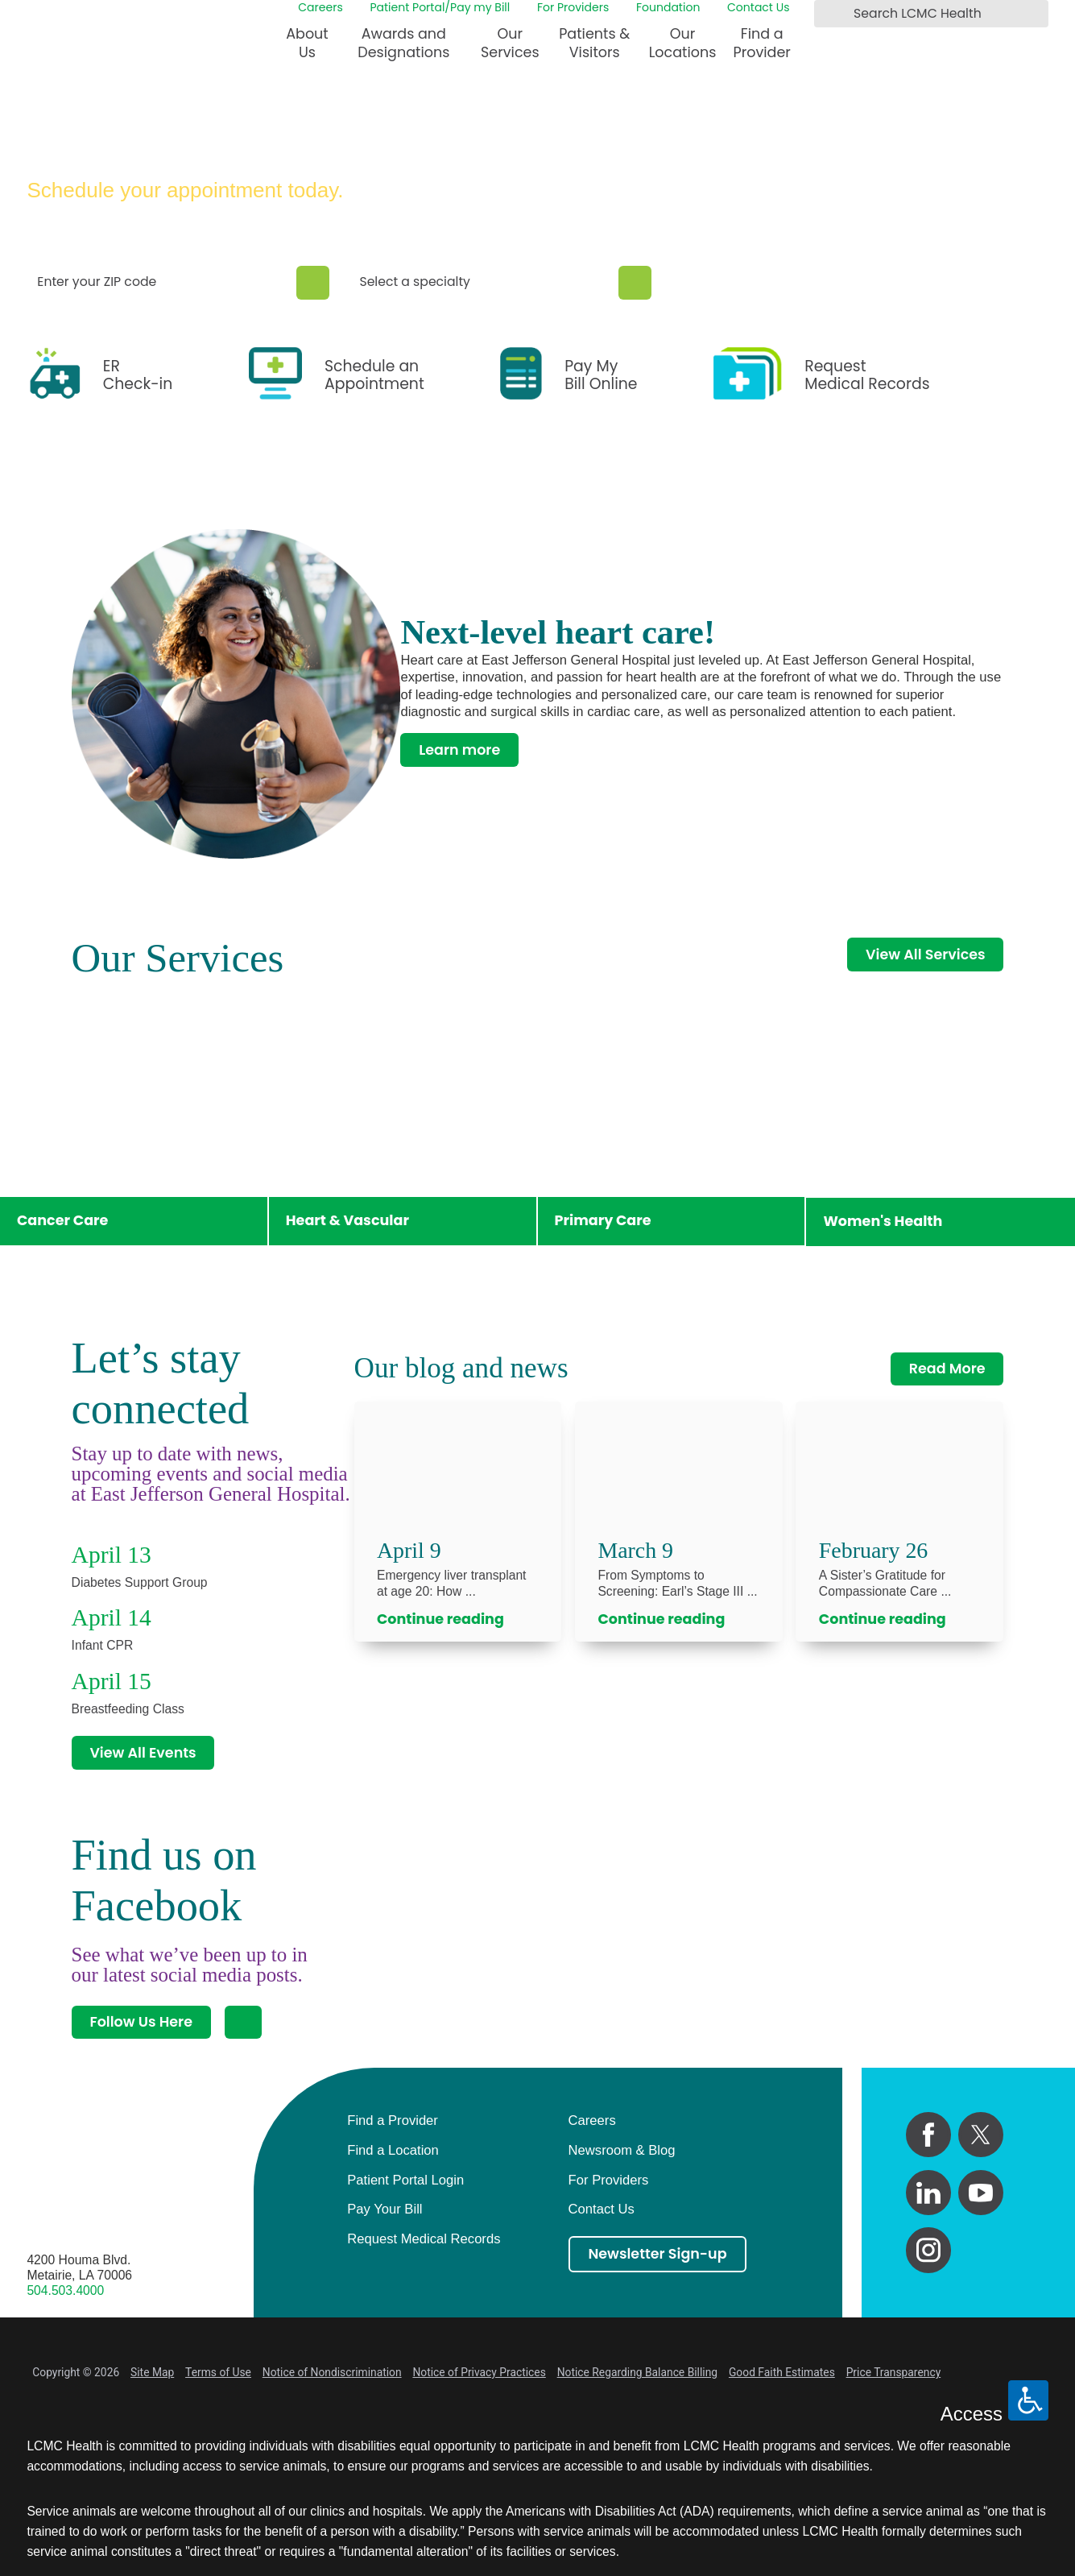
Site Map (152, 2372)
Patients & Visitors (594, 43)
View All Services (925, 954)
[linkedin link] (928, 2192)
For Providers (573, 7)
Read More (947, 1368)
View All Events (142, 1752)
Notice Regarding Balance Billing (637, 2372)
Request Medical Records (423, 2239)
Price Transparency (893, 2372)
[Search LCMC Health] (829, 14)
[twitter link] (980, 2134)
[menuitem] (307, 49)
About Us (307, 43)
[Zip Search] (313, 283)
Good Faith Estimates (782, 2372)
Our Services (510, 43)
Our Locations (683, 43)
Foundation (668, 7)
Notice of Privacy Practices (478, 2372)
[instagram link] (928, 2249)
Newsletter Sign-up (657, 2253)
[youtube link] (980, 2192)
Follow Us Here (140, 2021)
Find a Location (393, 2150)
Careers (320, 7)
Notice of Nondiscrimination (332, 2372)
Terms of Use (218, 2372)
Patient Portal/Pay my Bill (440, 7)
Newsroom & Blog (622, 2150)
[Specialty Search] (635, 283)
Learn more (459, 750)
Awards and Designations (403, 43)
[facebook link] (928, 2134)
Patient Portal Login (405, 2180)
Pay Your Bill (384, 2209)
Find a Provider (762, 43)
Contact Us (758, 7)
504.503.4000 (65, 2290)
